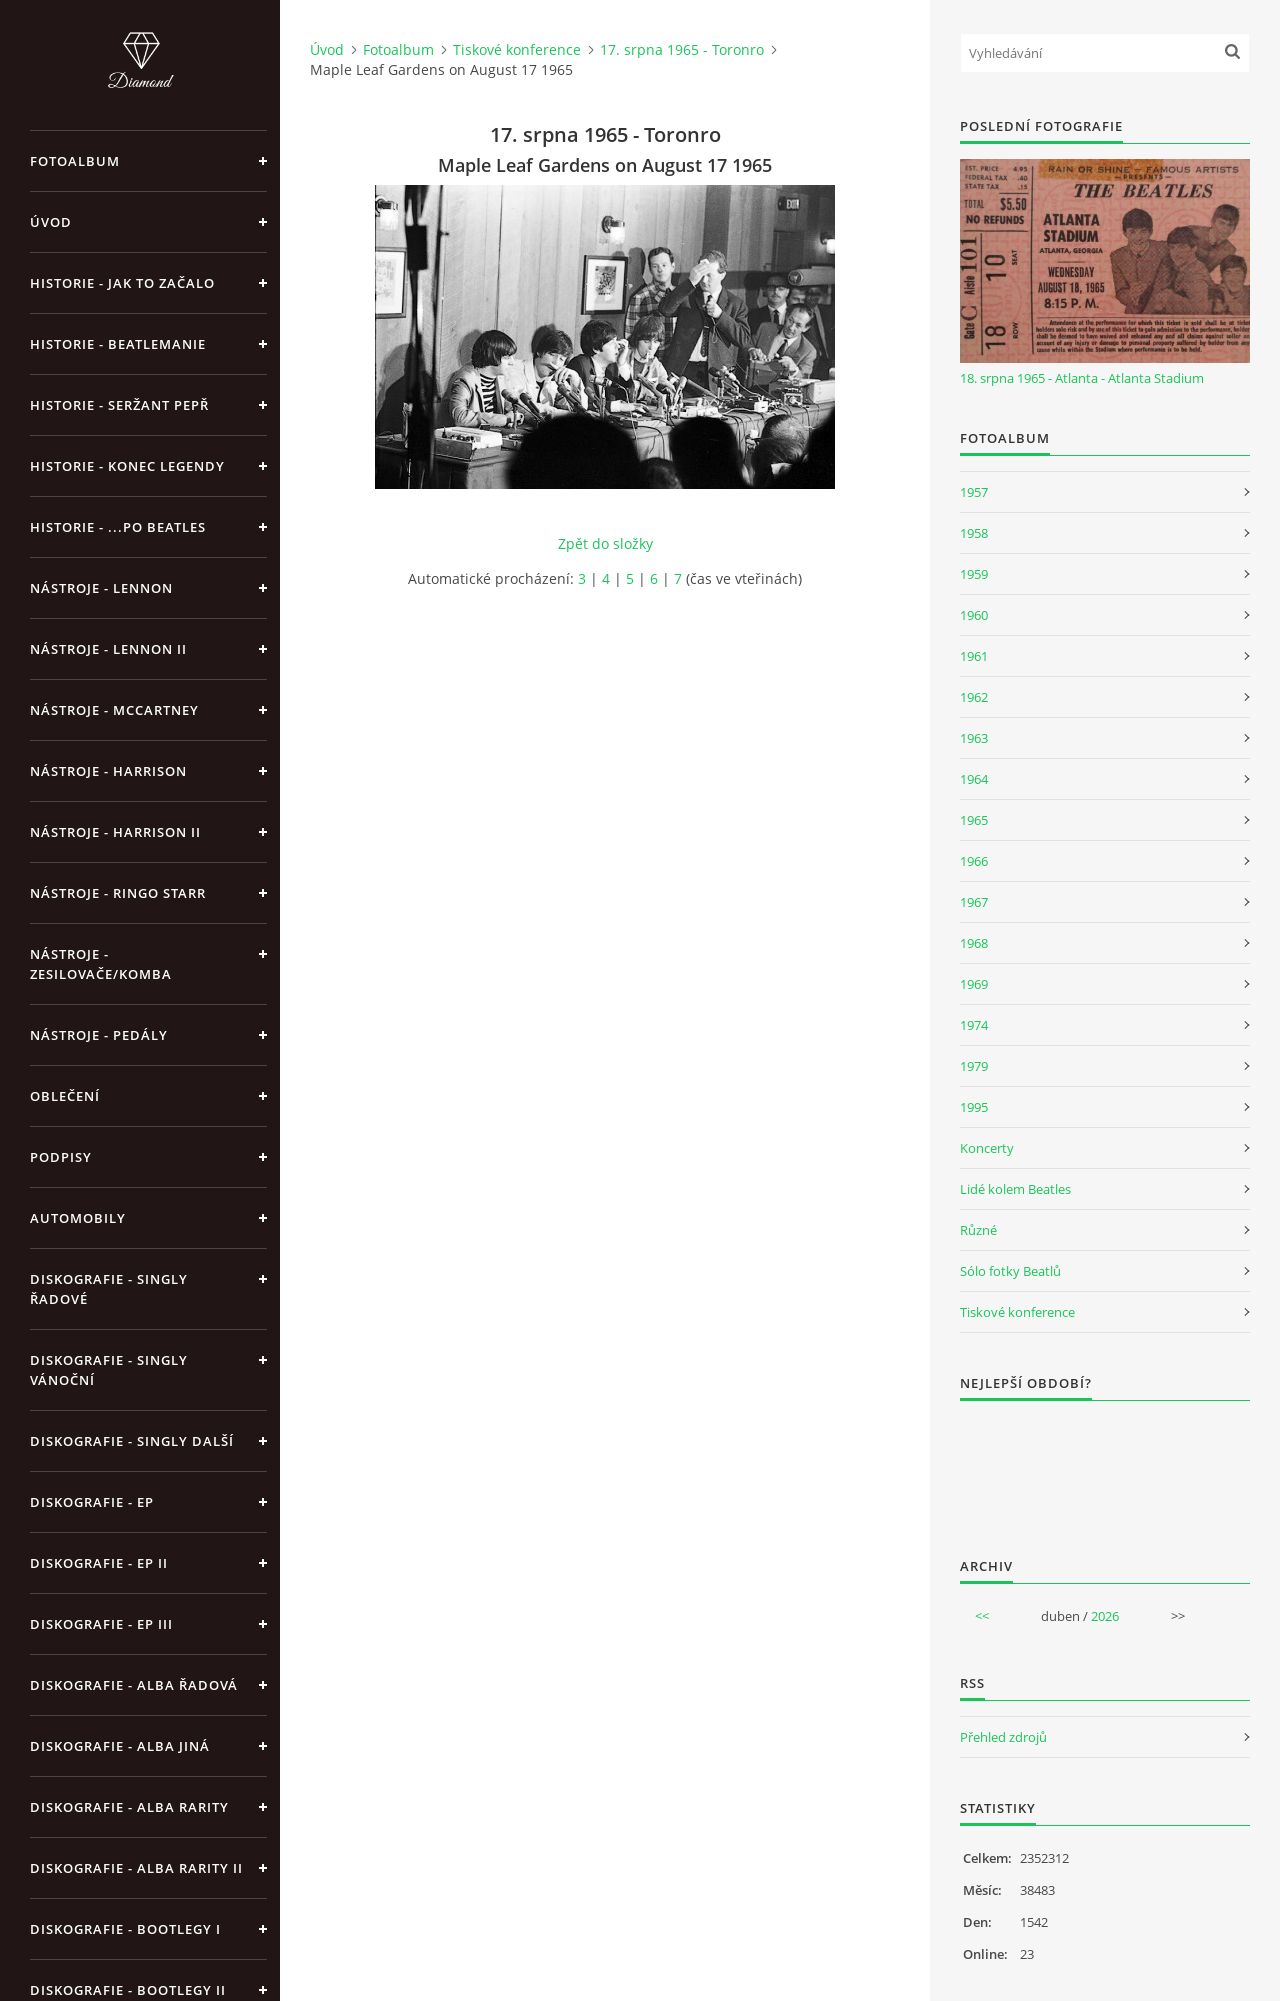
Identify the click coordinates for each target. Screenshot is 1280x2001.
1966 (974, 861)
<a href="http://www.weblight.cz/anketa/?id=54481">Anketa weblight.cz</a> (1105, 1466)
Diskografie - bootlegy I (125, 1929)
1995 (974, 1107)
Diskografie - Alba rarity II (136, 1868)
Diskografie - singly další (132, 1441)
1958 (974, 533)
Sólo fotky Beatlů (1010, 1271)
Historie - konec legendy (127, 466)
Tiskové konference (517, 49)
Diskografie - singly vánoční (109, 1370)
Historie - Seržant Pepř (119, 405)
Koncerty (987, 1148)
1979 (974, 1066)
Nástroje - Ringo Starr (118, 893)
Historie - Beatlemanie (118, 344)
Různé (978, 1230)
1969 (974, 984)
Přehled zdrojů (1003, 1737)
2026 (1105, 1616)
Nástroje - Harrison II (115, 832)
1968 (974, 943)
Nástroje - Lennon (101, 588)
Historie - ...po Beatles (118, 527)
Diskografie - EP (92, 1502)
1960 (974, 615)
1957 (974, 492)
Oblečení (65, 1096)
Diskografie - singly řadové (109, 1289)
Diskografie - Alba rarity (129, 1807)
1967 (974, 902)
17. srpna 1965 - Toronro (682, 49)
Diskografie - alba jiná (120, 1746)
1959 (974, 574)
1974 (974, 1025)
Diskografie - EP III (101, 1624)
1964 (974, 779)
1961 (974, 656)
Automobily (78, 1218)
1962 (974, 697)
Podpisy (61, 1157)
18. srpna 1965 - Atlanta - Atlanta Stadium (1082, 378)
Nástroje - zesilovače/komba (101, 964)
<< (982, 1616)
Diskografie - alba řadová (134, 1685)
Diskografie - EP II (99, 1563)
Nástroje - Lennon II (108, 649)
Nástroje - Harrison (108, 771)
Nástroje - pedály (99, 1035)
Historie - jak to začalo (122, 283)
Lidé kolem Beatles (1015, 1189)
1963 (974, 738)
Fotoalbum (75, 161)
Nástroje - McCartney (114, 710)
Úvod (51, 222)
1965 (974, 820)
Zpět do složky (605, 543)
